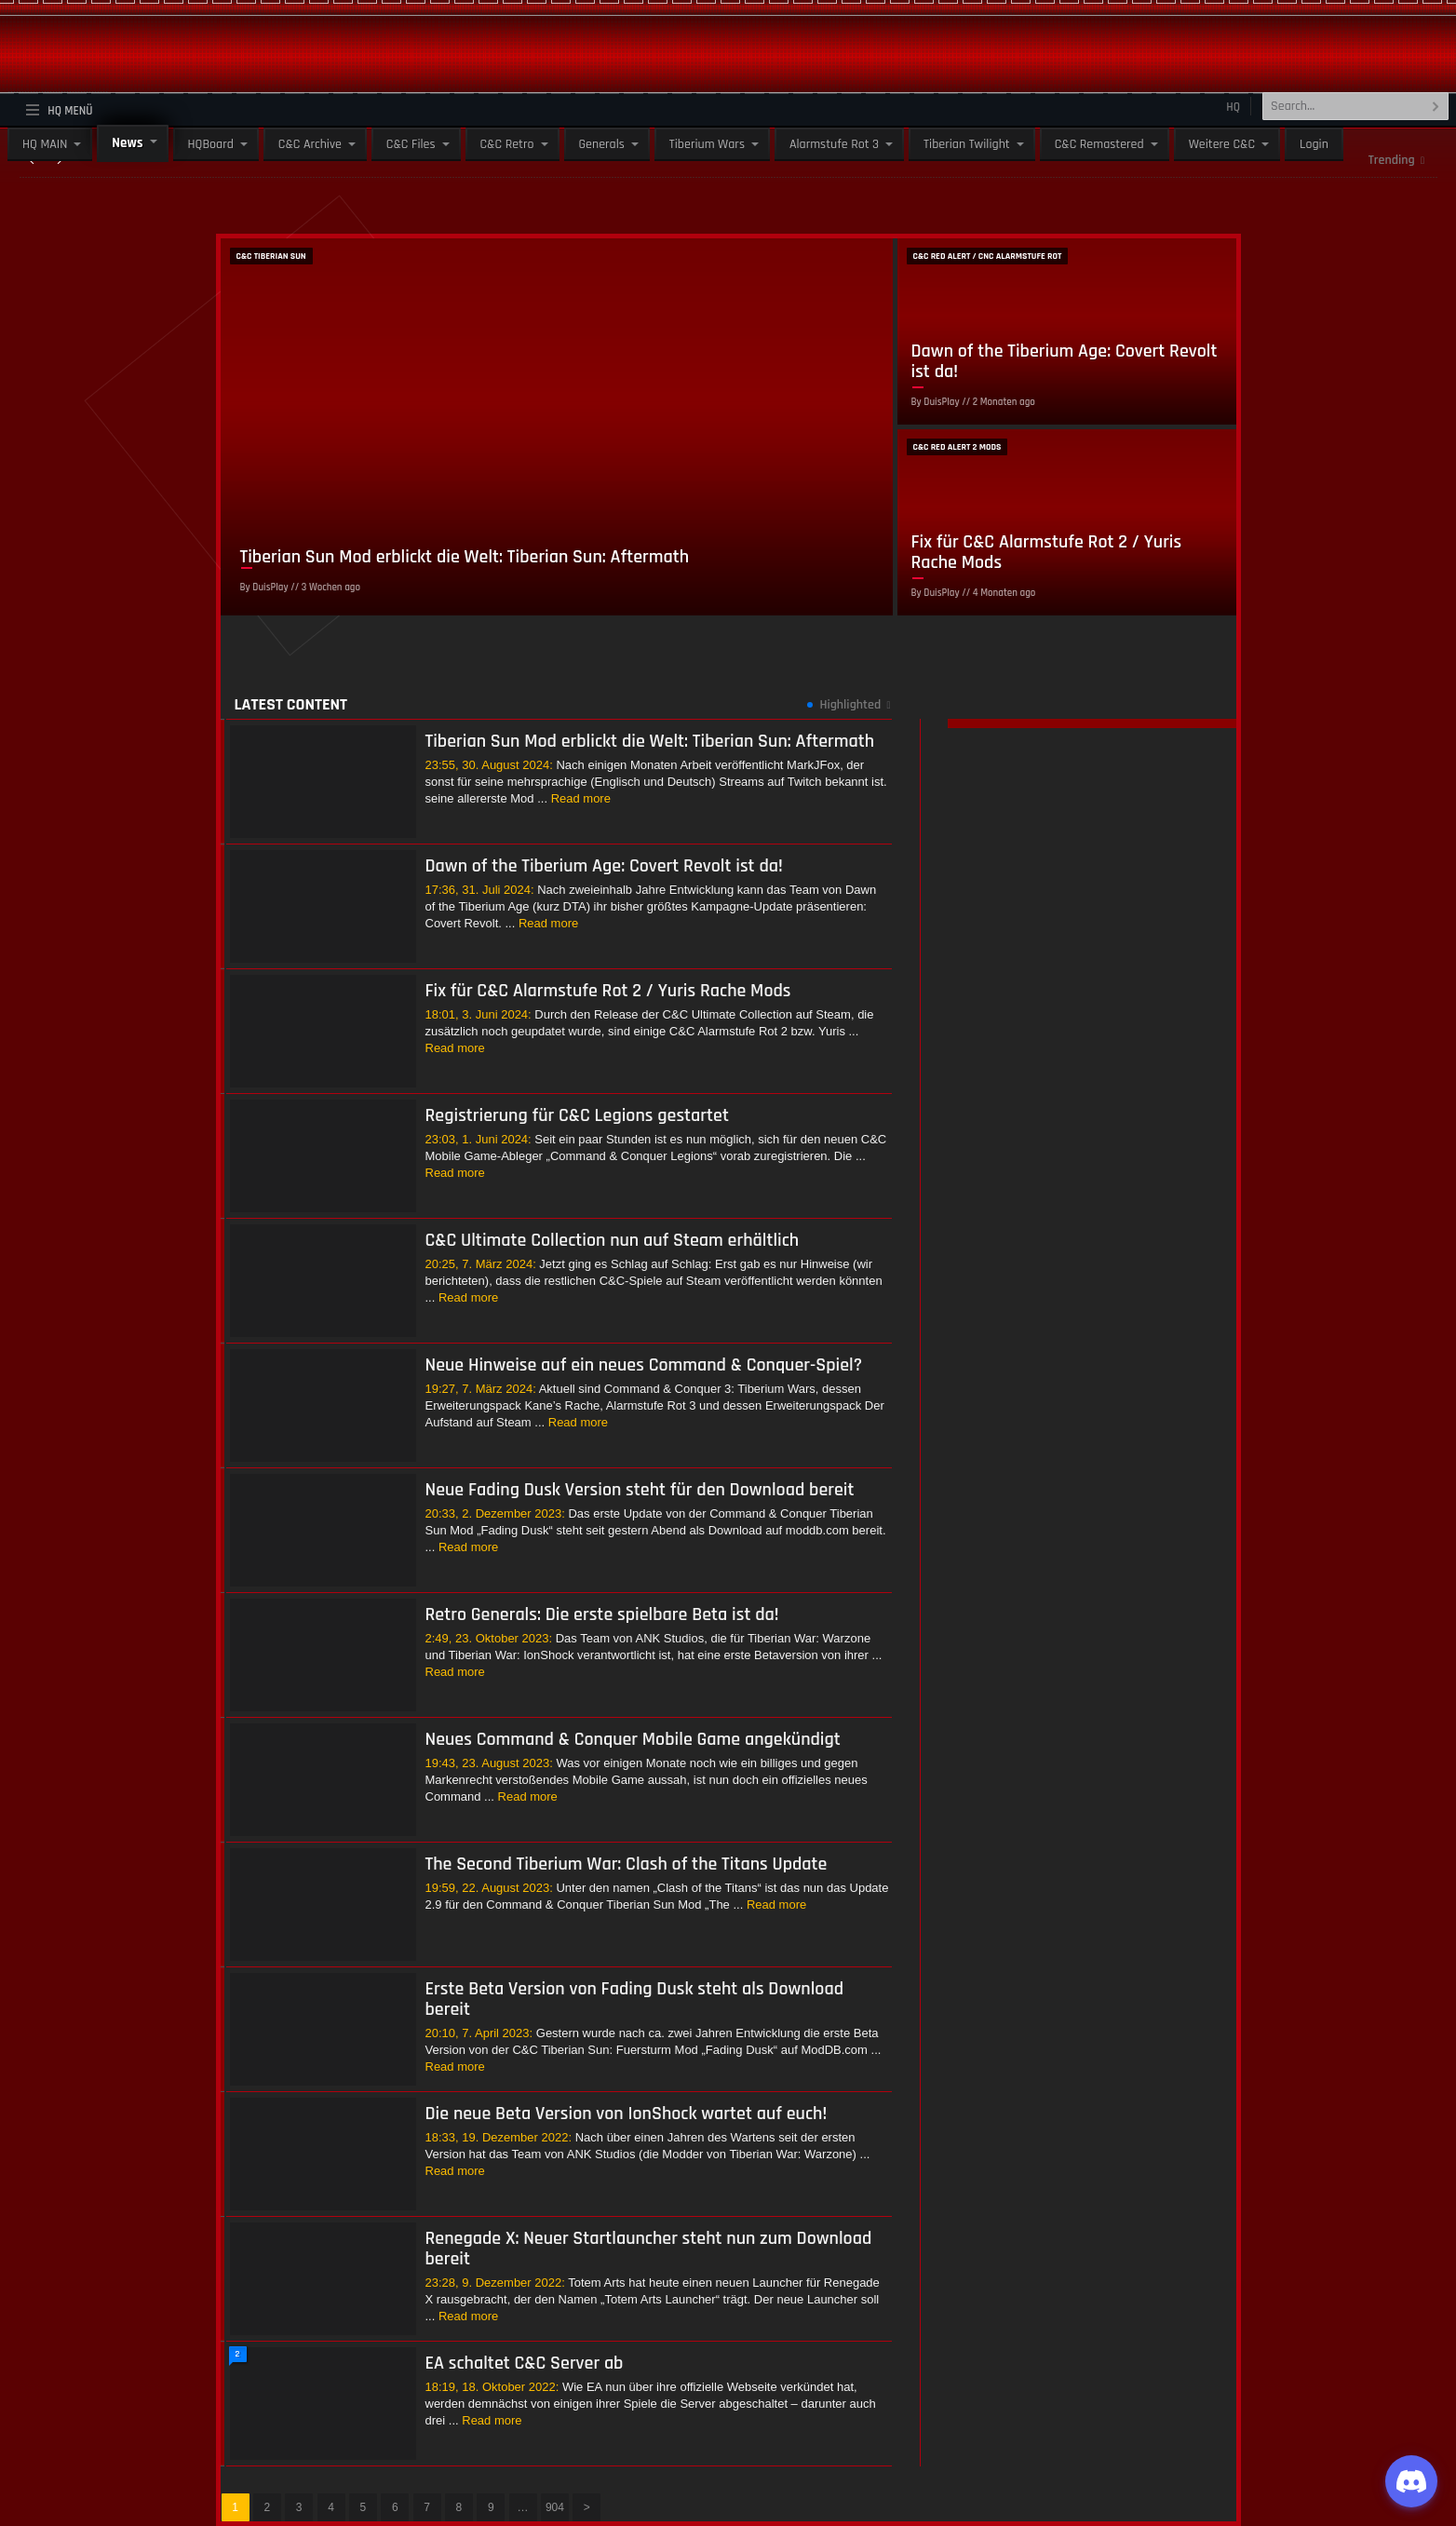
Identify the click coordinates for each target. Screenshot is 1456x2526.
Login (1314, 144)
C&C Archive (310, 144)
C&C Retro (507, 144)
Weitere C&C (1222, 144)
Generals (602, 144)
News (127, 143)
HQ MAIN (44, 144)
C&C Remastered (1099, 144)
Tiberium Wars (707, 144)
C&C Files (411, 144)
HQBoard (211, 144)
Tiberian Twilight (966, 144)
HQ (1233, 107)
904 (555, 2507)
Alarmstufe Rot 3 (834, 144)
